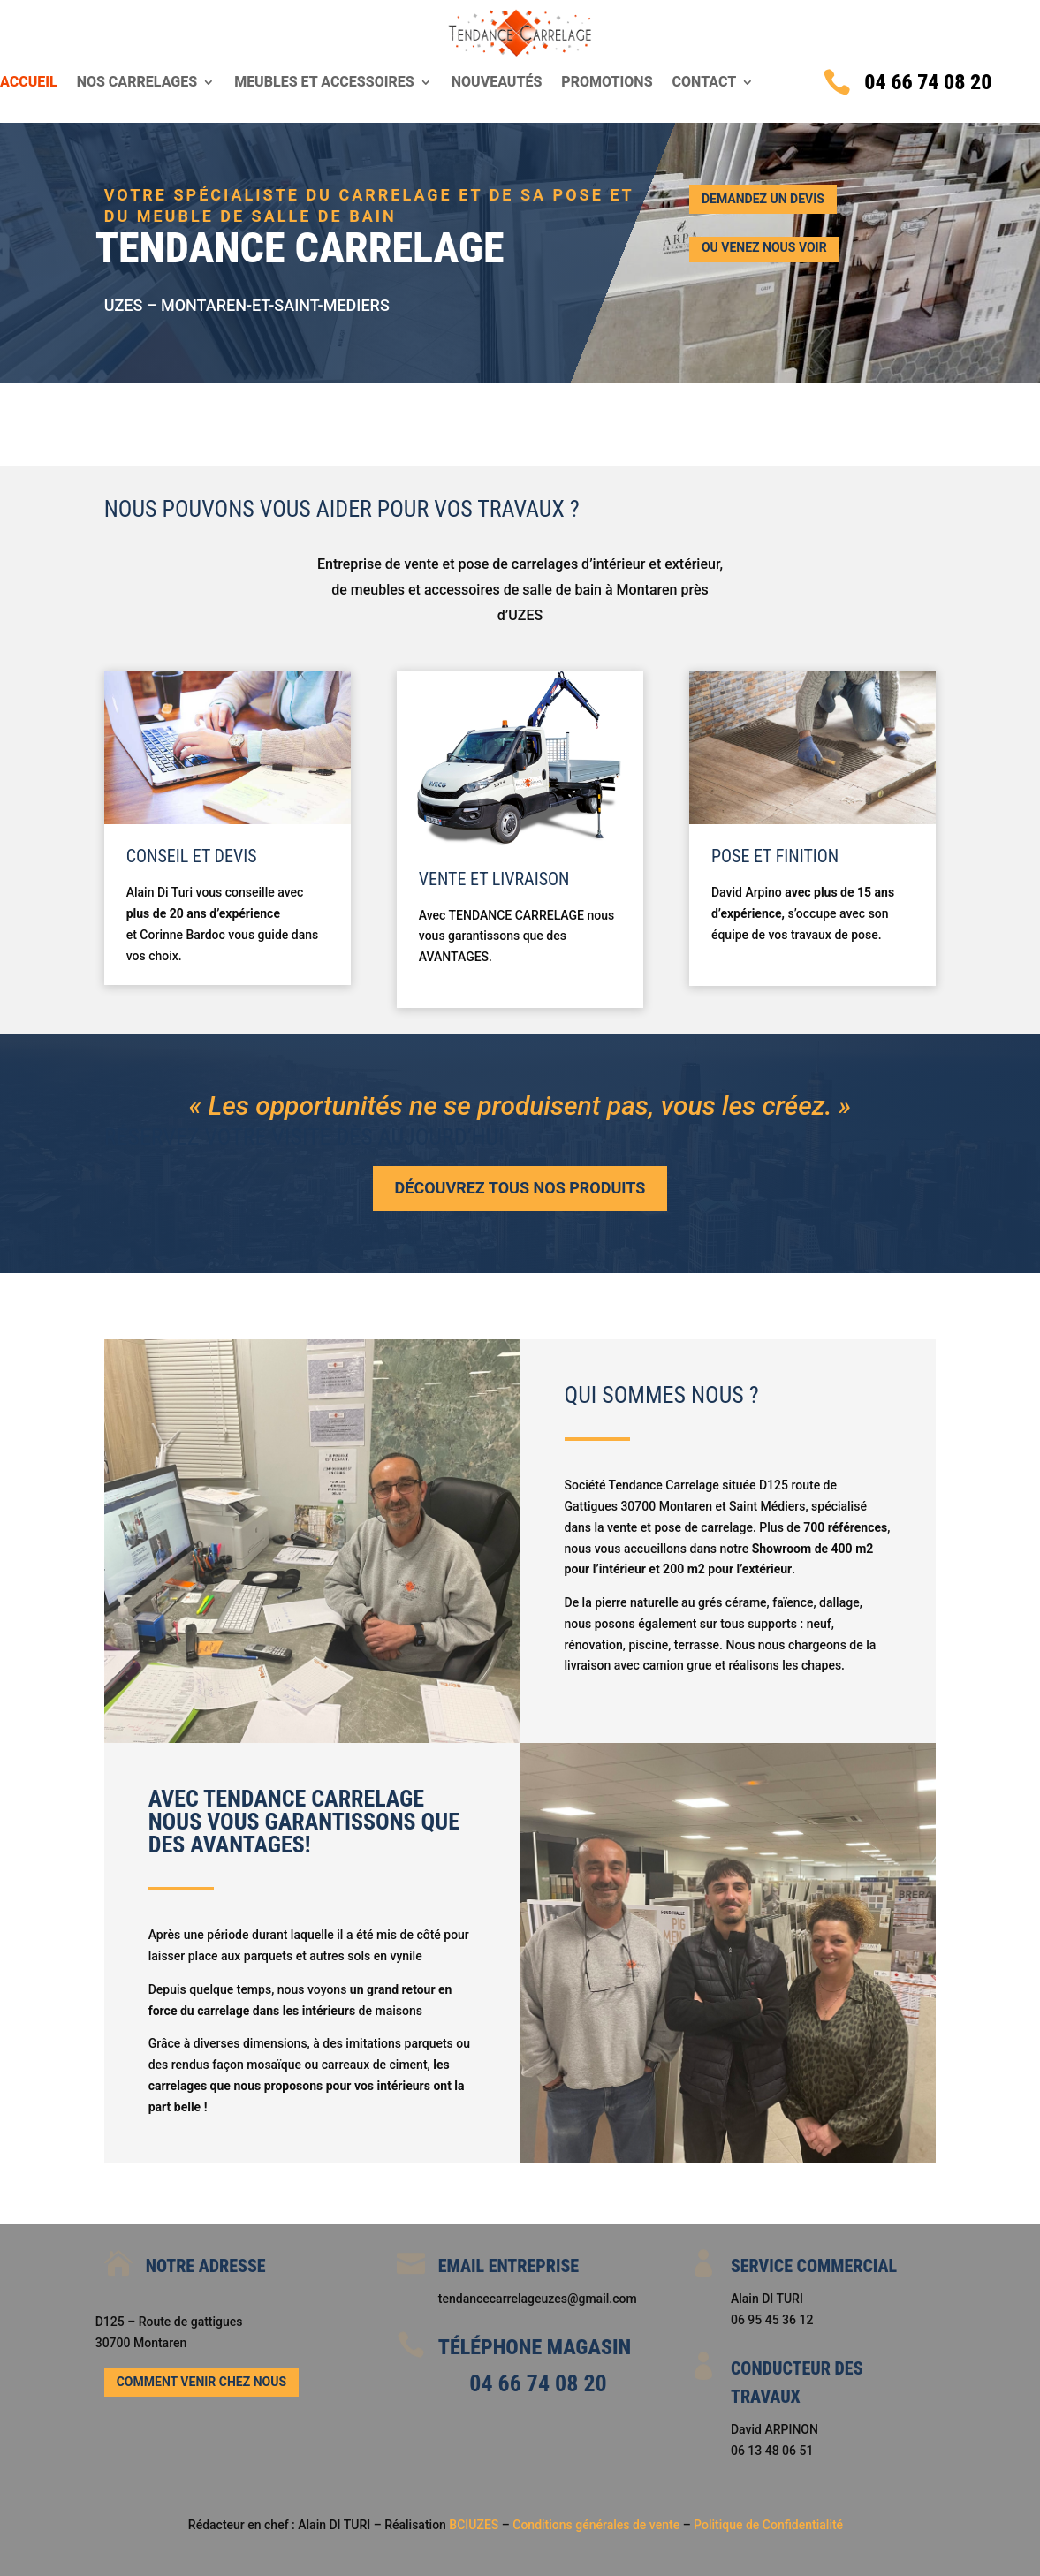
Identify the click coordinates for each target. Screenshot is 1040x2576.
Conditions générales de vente (597, 2525)
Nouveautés (497, 83)
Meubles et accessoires (324, 83)
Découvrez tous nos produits (520, 1187)
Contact (704, 83)
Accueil (28, 83)
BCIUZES (473, 2525)
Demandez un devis (763, 199)
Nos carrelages (137, 83)
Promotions (606, 83)
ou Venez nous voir (764, 247)
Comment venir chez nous (201, 2382)
